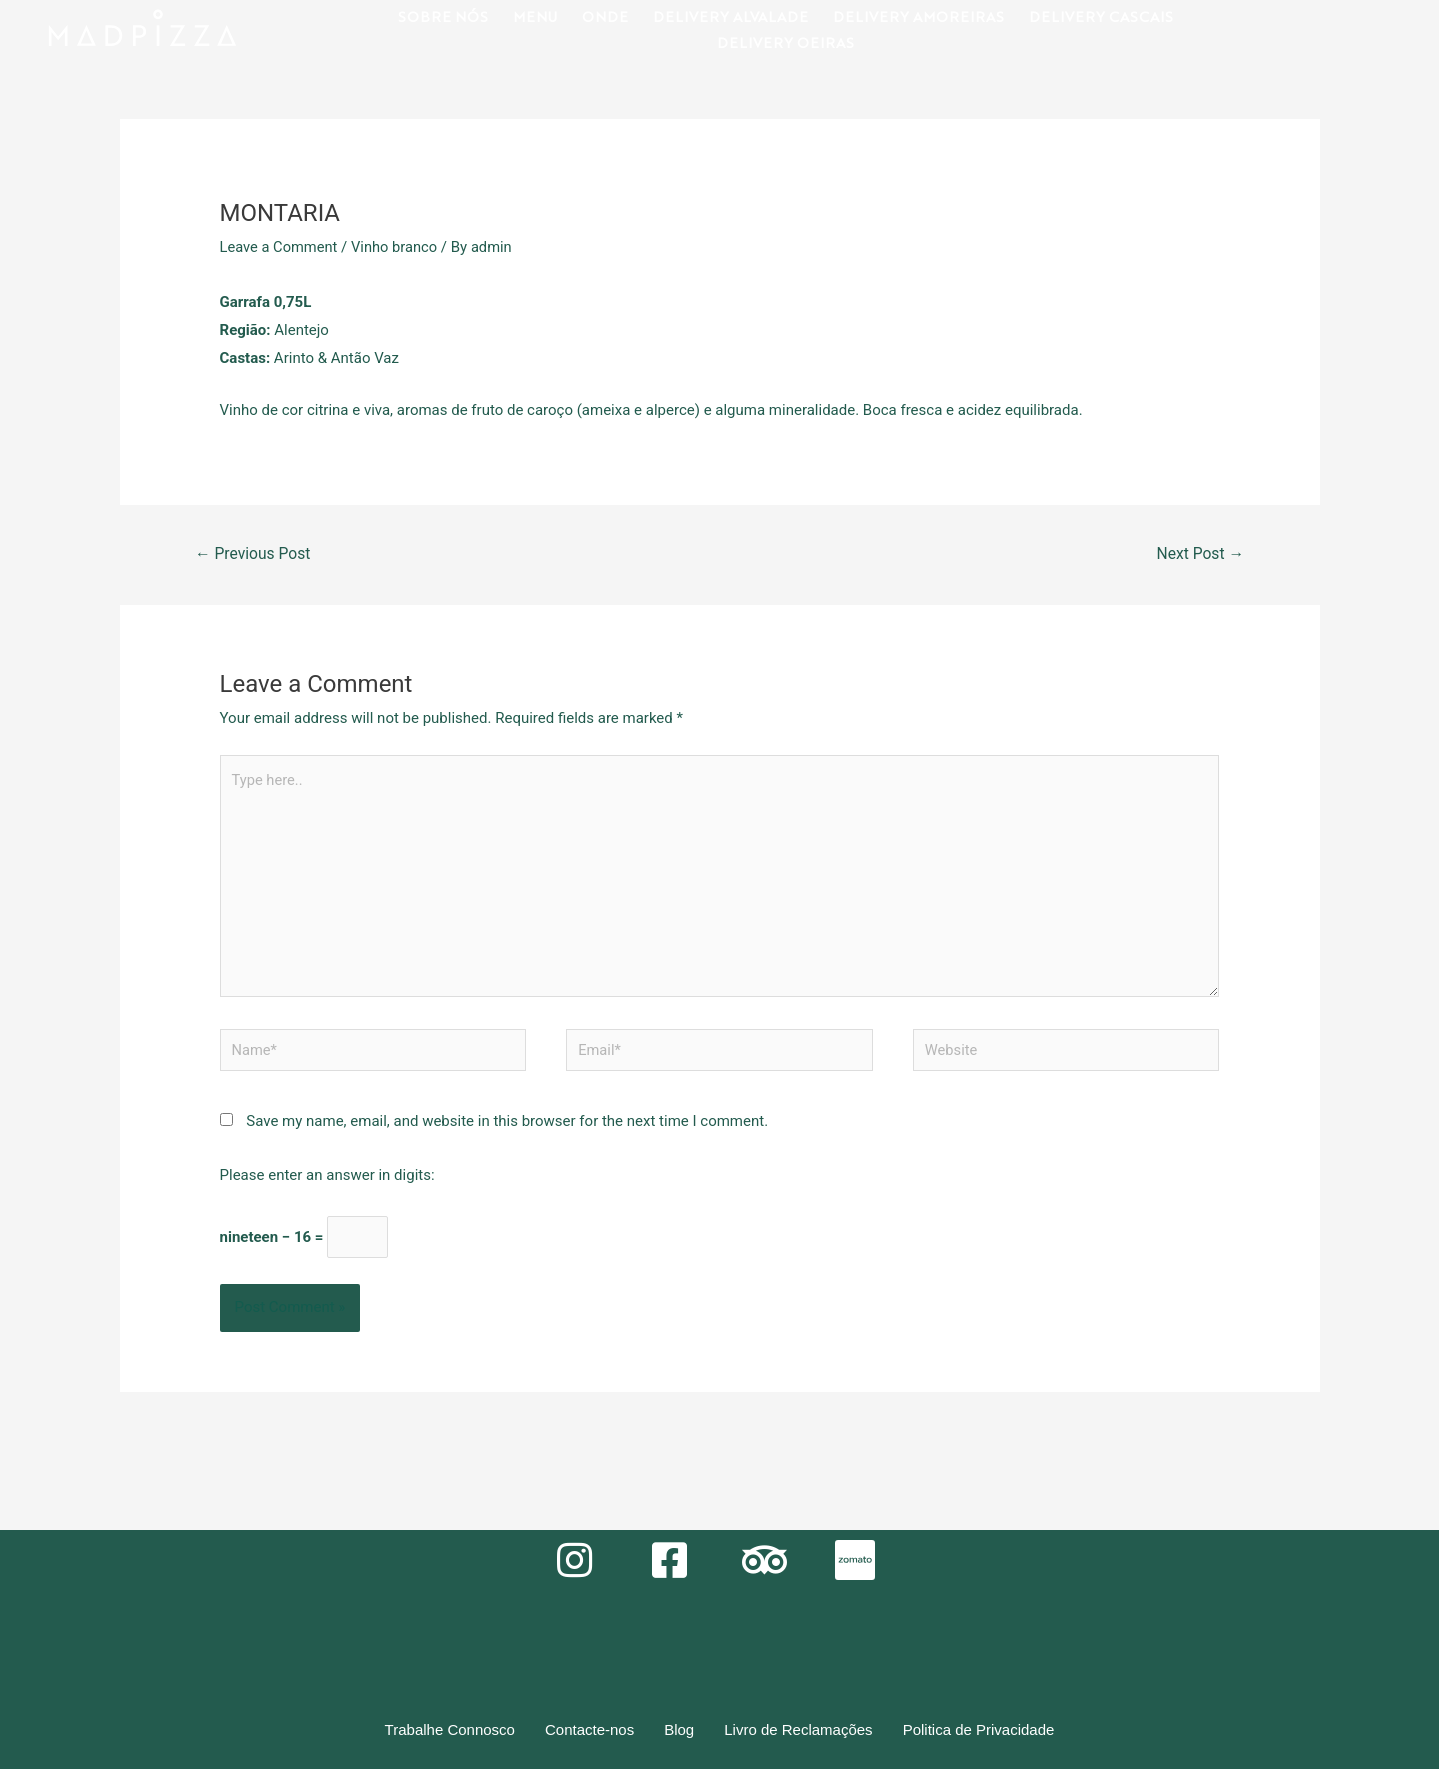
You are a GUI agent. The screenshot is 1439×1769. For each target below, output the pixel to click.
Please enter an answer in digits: (327, 1181)
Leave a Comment (280, 247)
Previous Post (254, 553)
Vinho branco (398, 247)
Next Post (1199, 553)
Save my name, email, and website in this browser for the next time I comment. (507, 1127)
